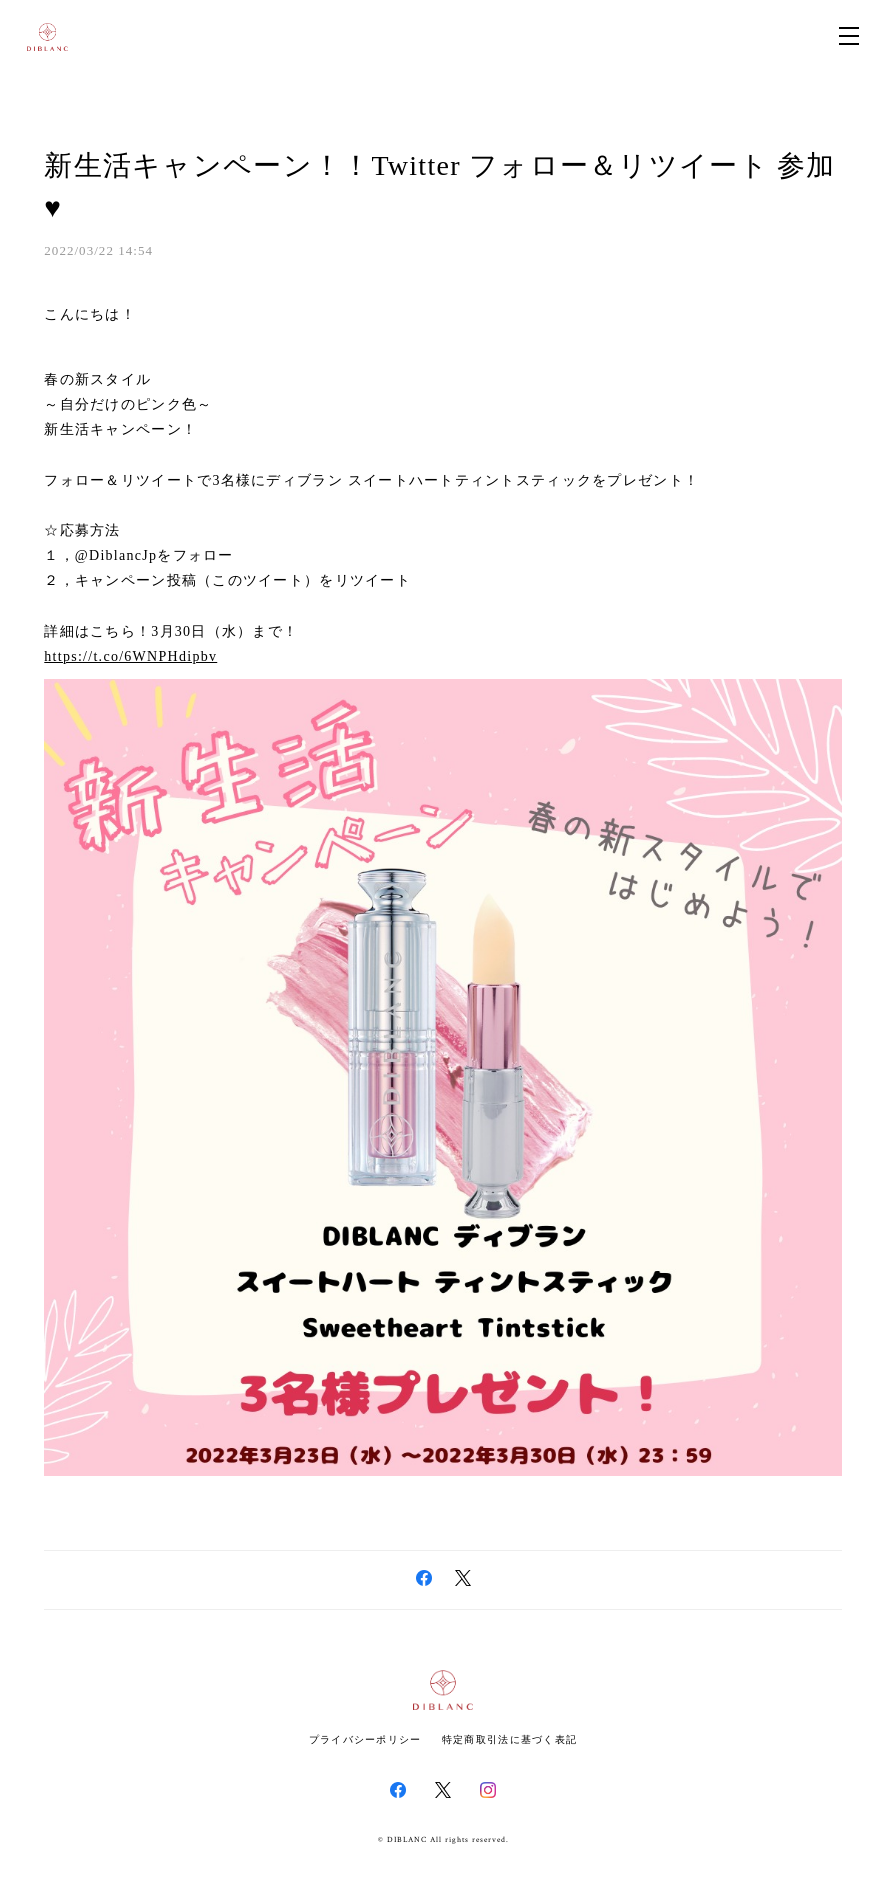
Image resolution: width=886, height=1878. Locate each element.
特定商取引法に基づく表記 (509, 1739)
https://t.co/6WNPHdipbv (130, 656)
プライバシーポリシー (365, 1739)
